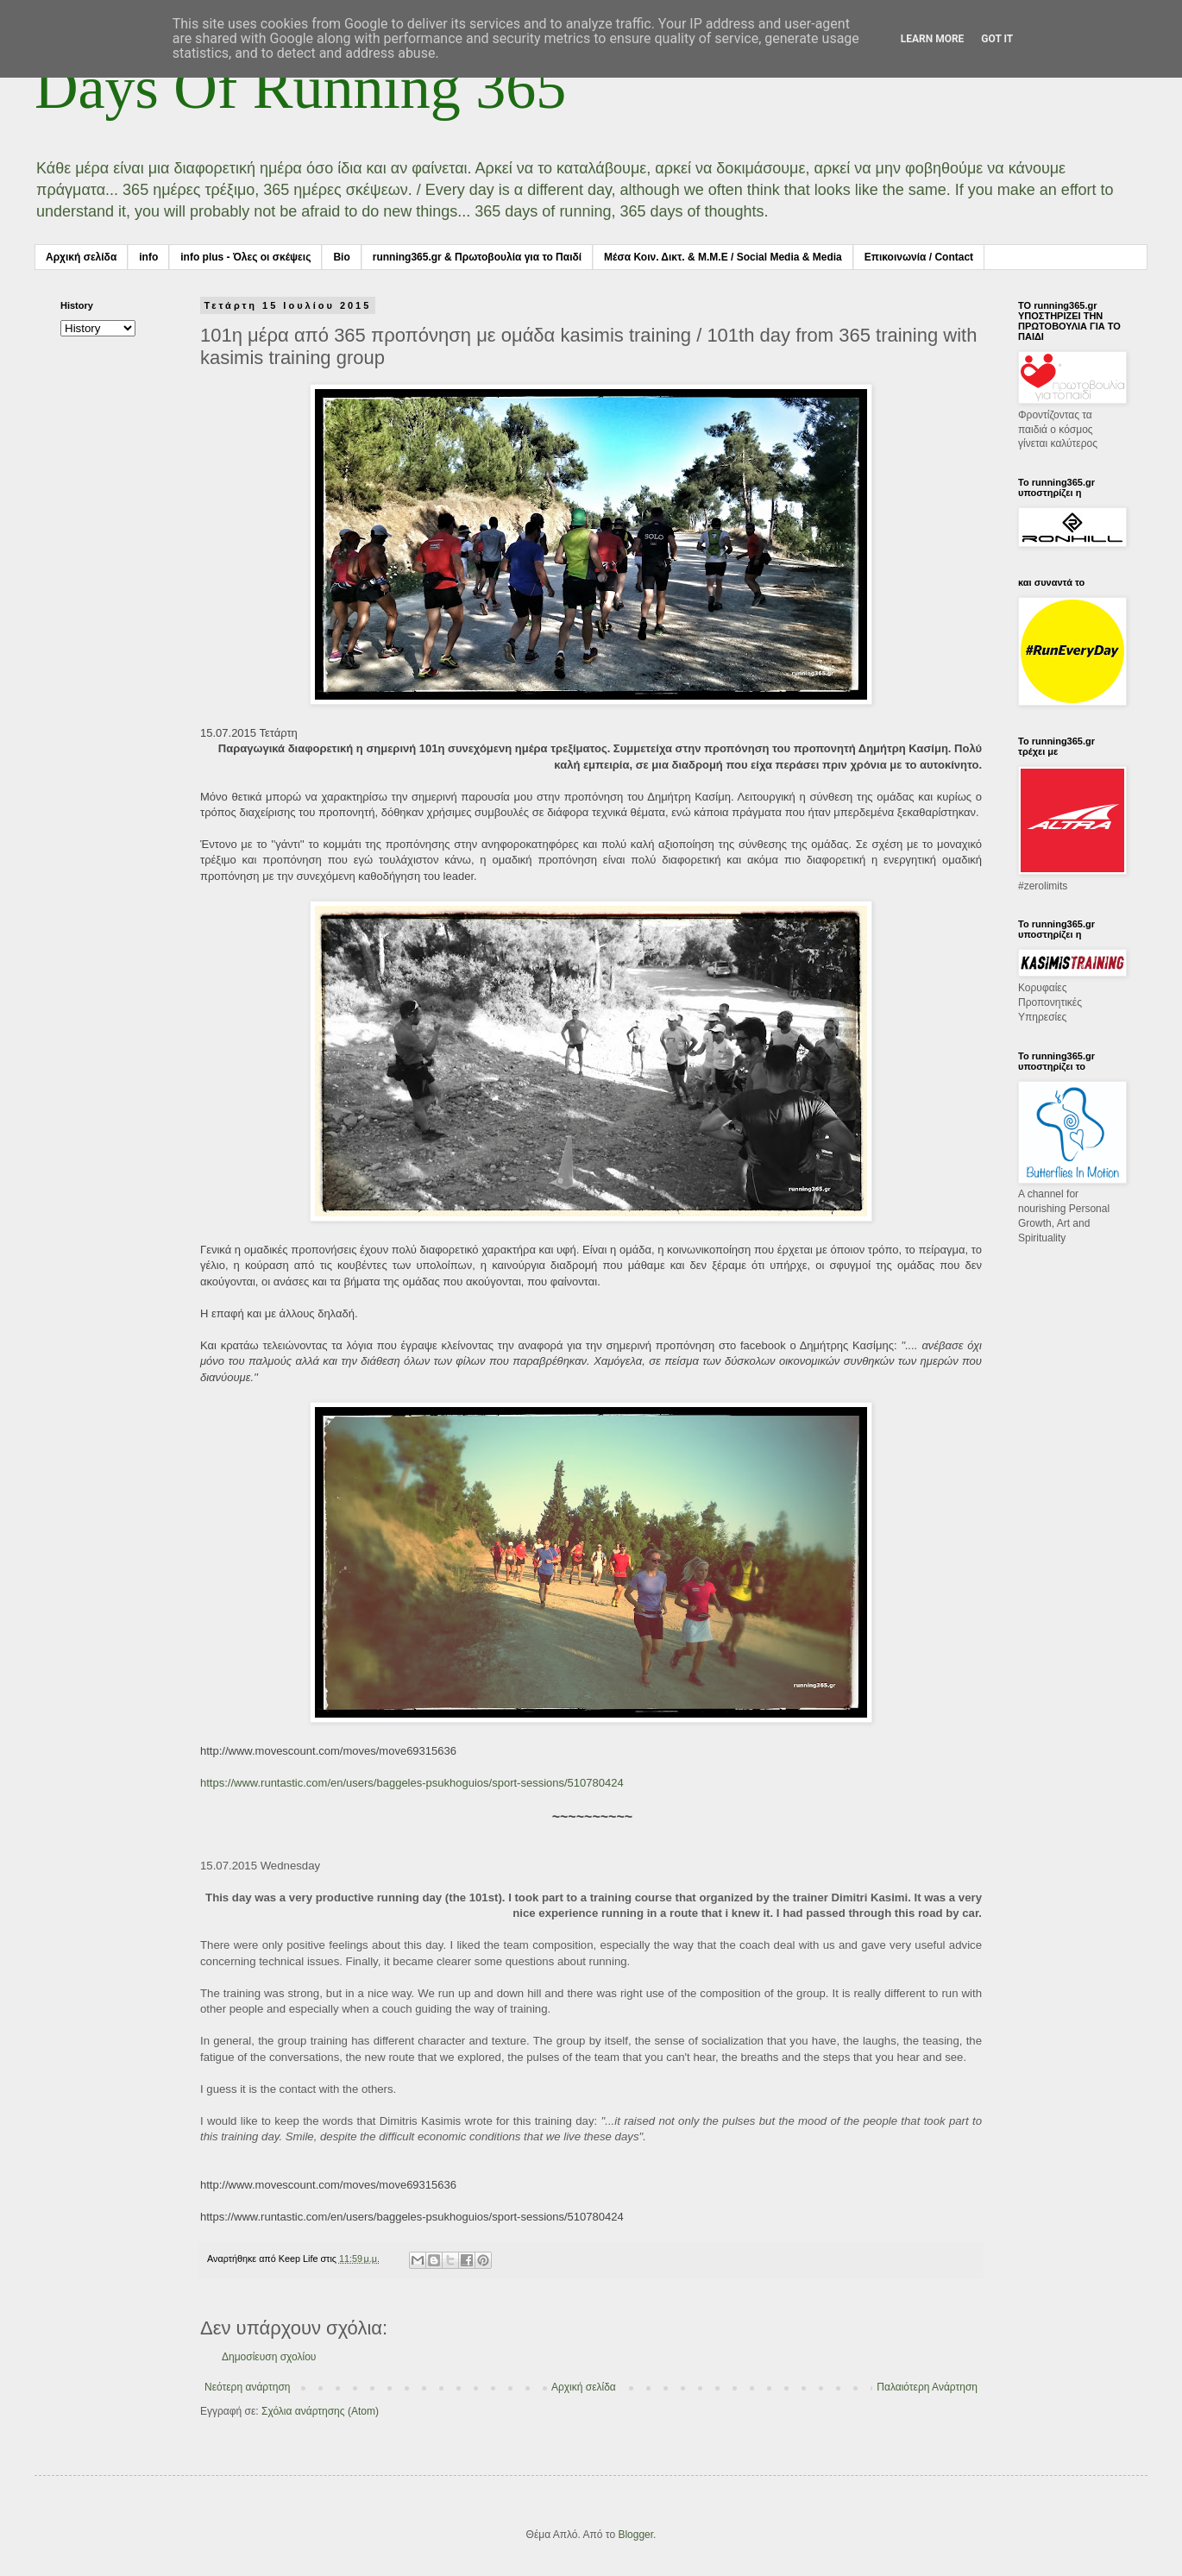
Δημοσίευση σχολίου (269, 2357)
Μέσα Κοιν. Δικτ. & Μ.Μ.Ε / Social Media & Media (723, 257)
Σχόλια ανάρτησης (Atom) (320, 2411)
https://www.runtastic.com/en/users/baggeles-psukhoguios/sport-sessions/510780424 (412, 1782)
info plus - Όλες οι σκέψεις (245, 257)
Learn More (933, 39)
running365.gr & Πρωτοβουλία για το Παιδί (477, 257)
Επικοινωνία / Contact (918, 257)
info (148, 257)
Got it (997, 39)
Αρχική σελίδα (81, 257)
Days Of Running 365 (300, 87)
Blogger (635, 2535)
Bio (341, 257)
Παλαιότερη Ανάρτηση (927, 2387)
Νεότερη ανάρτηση (247, 2387)
